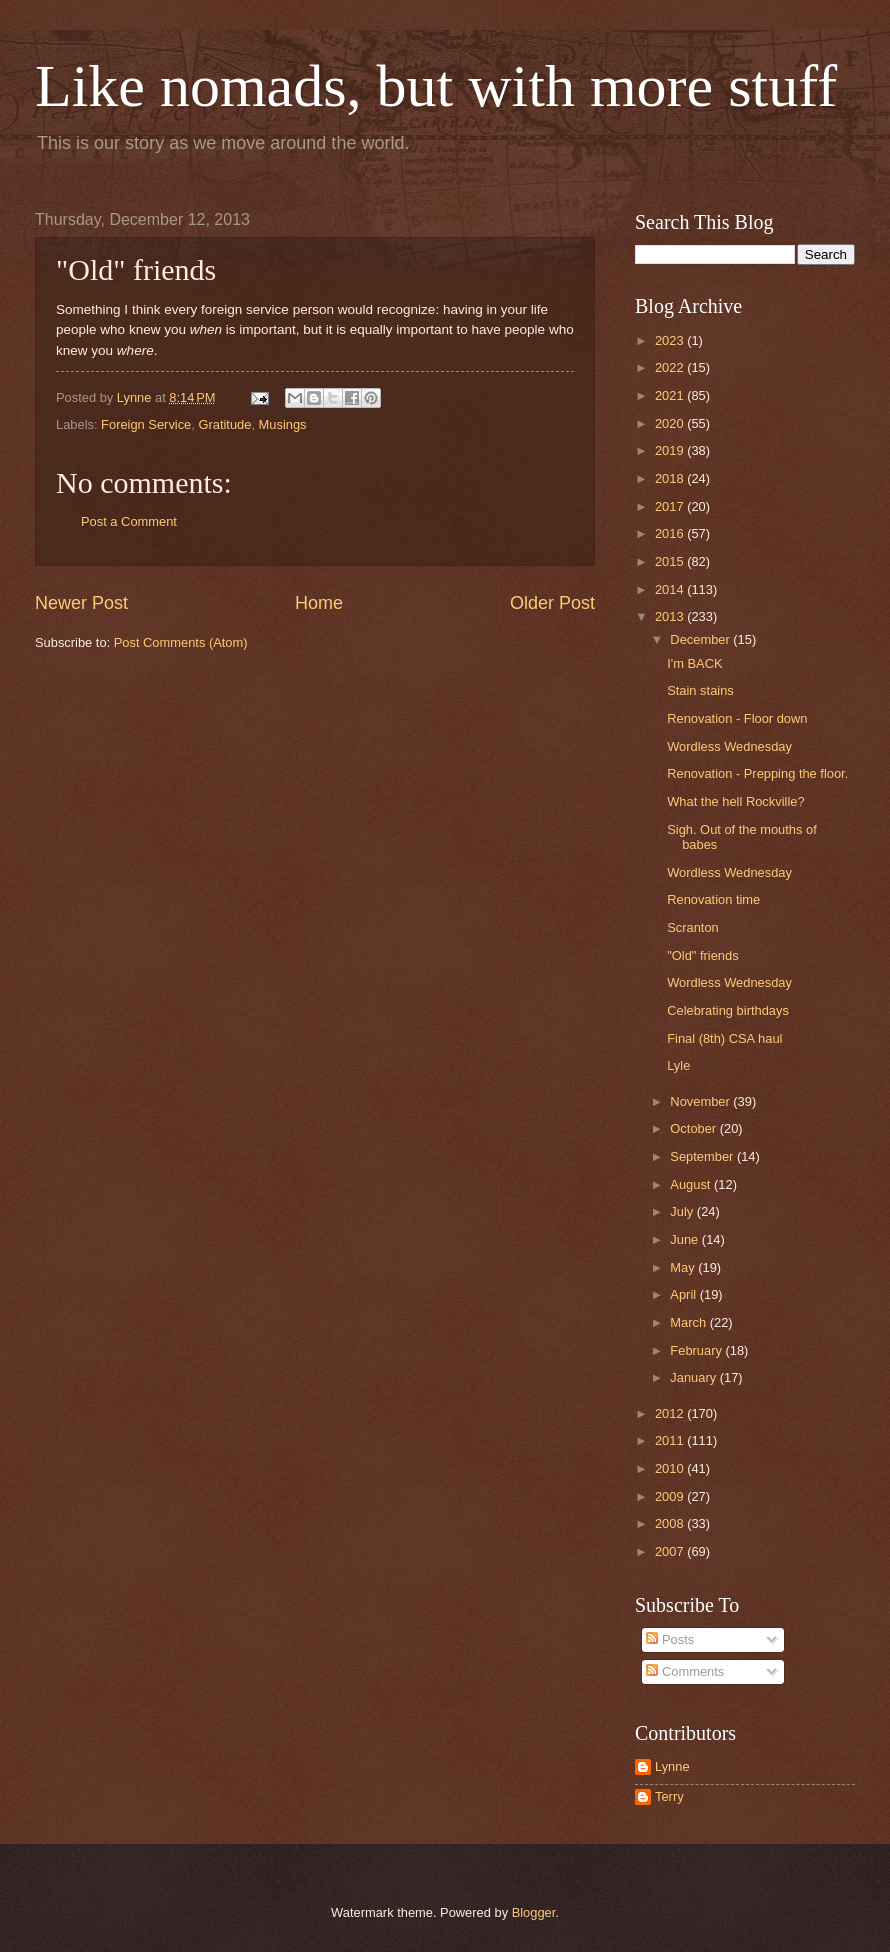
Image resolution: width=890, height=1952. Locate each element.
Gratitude (224, 424)
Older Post (552, 603)
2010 (671, 1468)
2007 (671, 1551)
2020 (671, 423)
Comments (685, 1671)
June (686, 1239)
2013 (671, 616)
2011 (671, 1440)
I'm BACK (694, 663)
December (701, 639)
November (701, 1101)
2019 (671, 450)
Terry (669, 1796)
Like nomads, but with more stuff (436, 86)
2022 (671, 367)
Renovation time (713, 899)
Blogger (534, 1912)
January (694, 1377)
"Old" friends (702, 955)
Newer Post (81, 603)
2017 (671, 506)
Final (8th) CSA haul (724, 1038)
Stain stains (700, 690)
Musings (283, 424)
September (703, 1156)
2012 (671, 1413)
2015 (671, 561)
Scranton (693, 927)
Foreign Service (146, 424)
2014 (671, 589)
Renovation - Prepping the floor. (757, 773)
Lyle (678, 1065)
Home (319, 603)
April (684, 1294)
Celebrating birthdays (728, 1010)
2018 (671, 478)
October (694, 1128)
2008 (671, 1523)
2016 (671, 533)
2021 (671, 395)
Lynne (672, 1766)
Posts (670, 1639)
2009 (671, 1496)
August (692, 1184)
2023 (671, 340)
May (684, 1267)
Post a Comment (129, 521)
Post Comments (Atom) (181, 642)
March (689, 1322)
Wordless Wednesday (729, 746)
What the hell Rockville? (735, 801)
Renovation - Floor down (737, 718)
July (683, 1211)
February (697, 1350)
